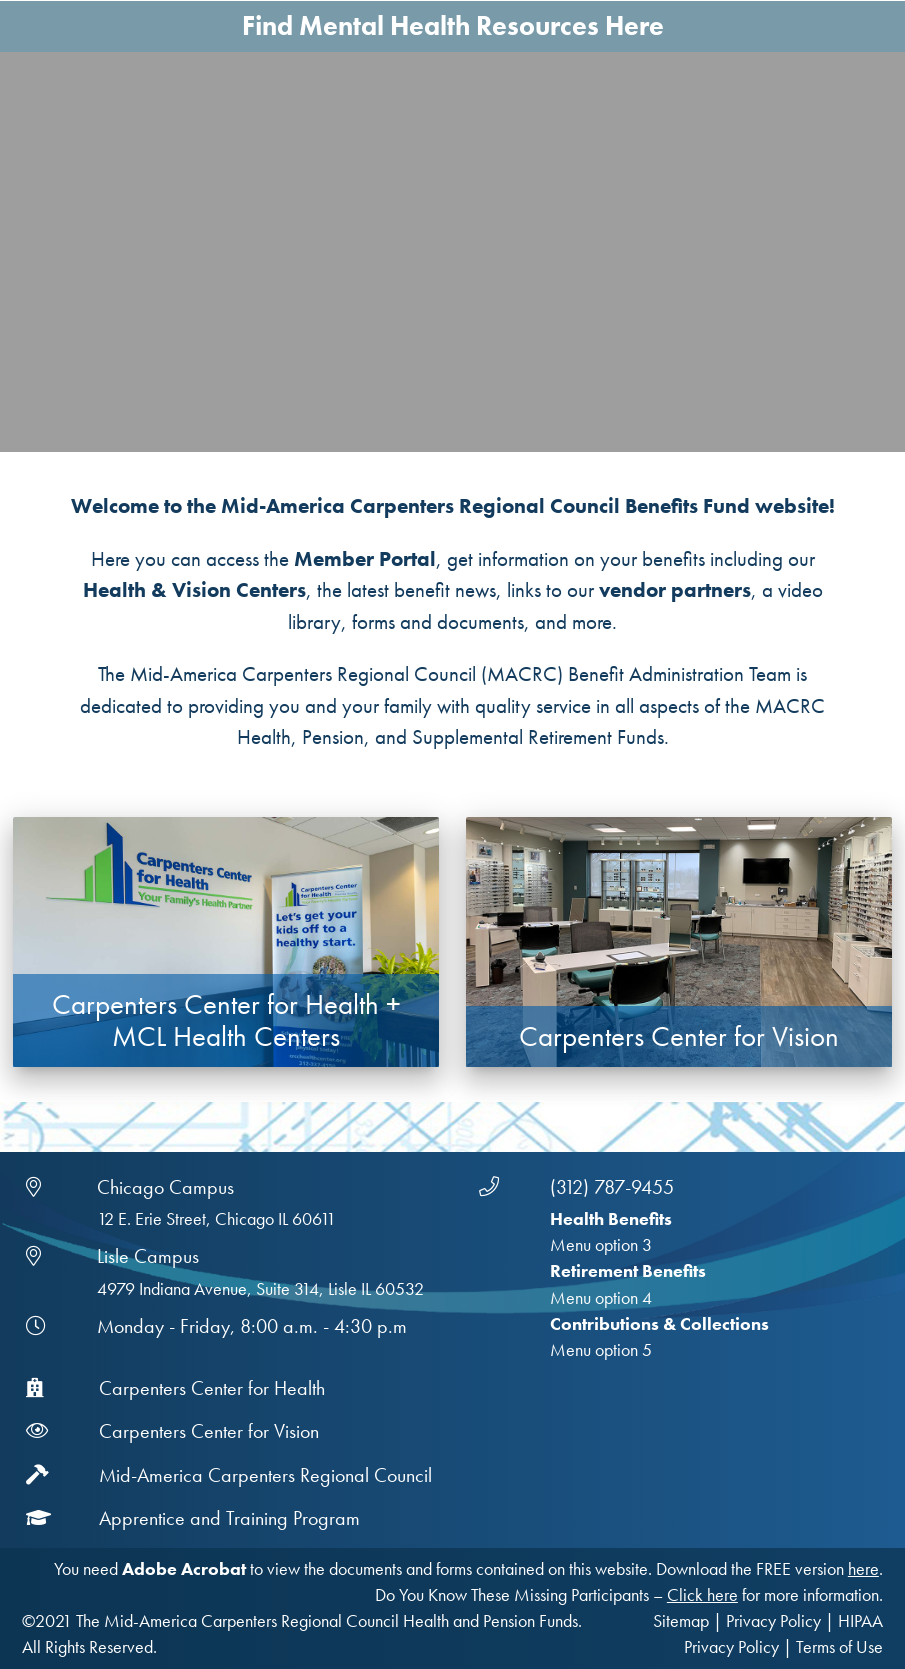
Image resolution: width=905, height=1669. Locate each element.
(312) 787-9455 (612, 1187)
